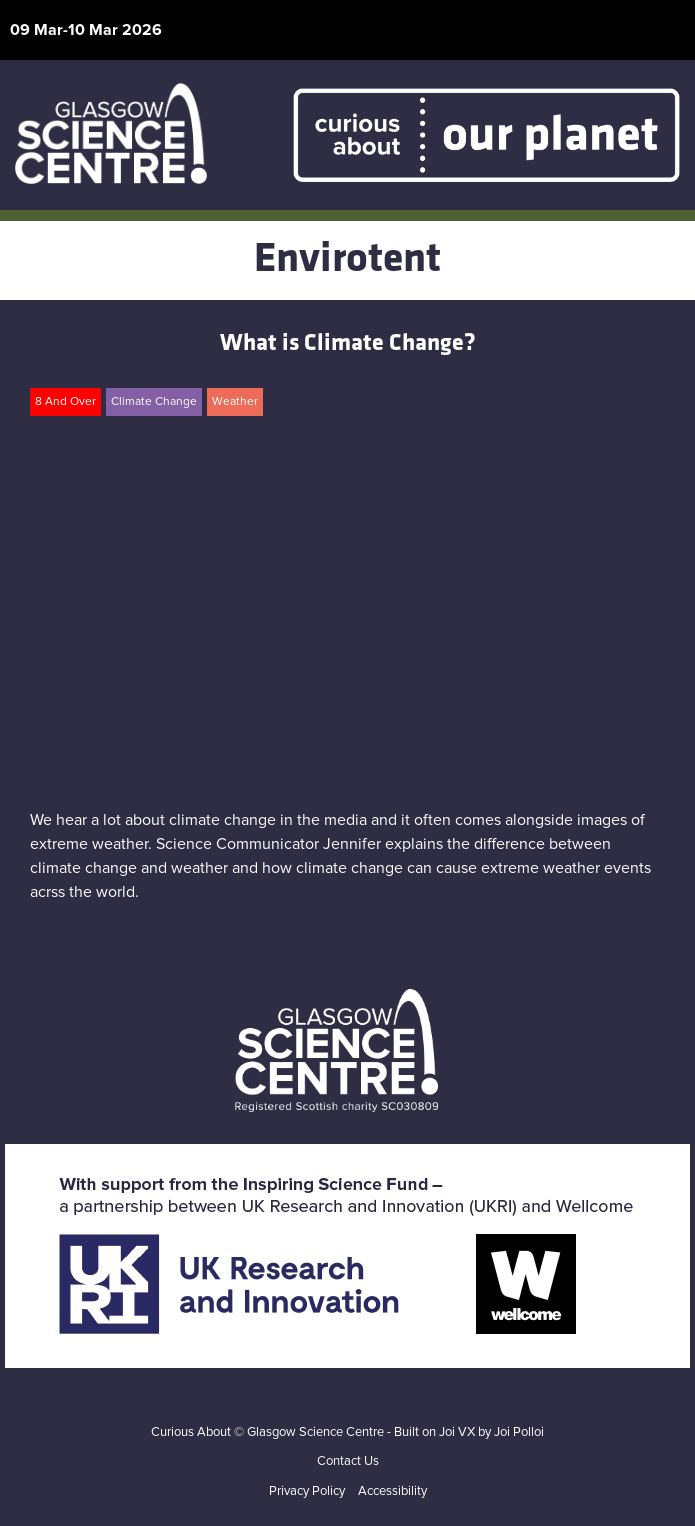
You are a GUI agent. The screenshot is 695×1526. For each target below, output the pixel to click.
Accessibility (392, 1491)
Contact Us (348, 1461)
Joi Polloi (519, 1432)
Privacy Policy (307, 1491)
